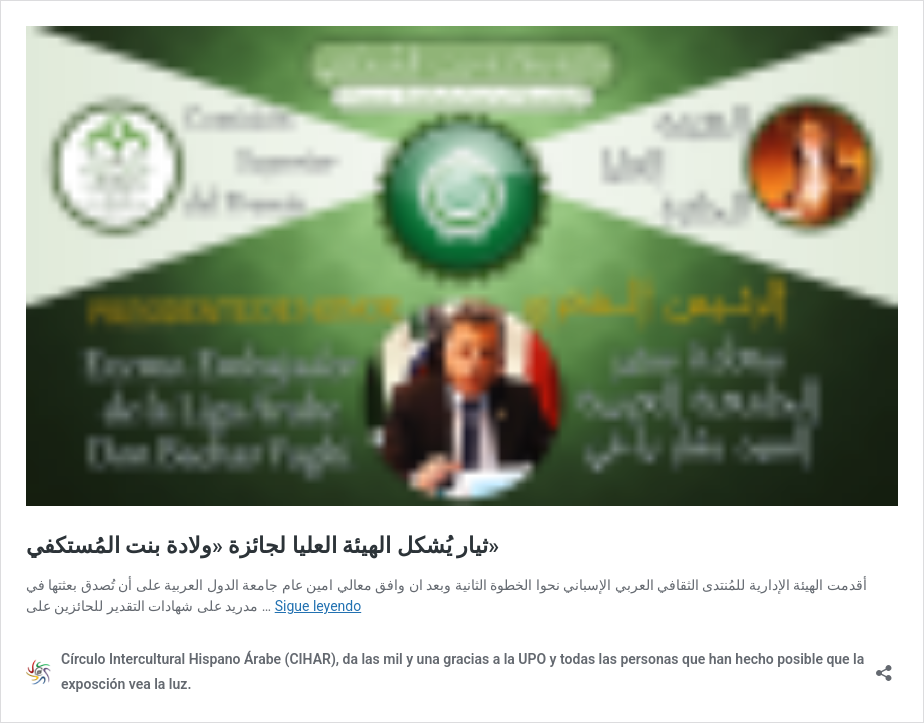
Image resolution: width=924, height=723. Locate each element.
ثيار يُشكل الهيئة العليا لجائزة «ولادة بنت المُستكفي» (262, 545)
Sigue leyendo (318, 606)
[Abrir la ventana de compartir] (884, 666)
